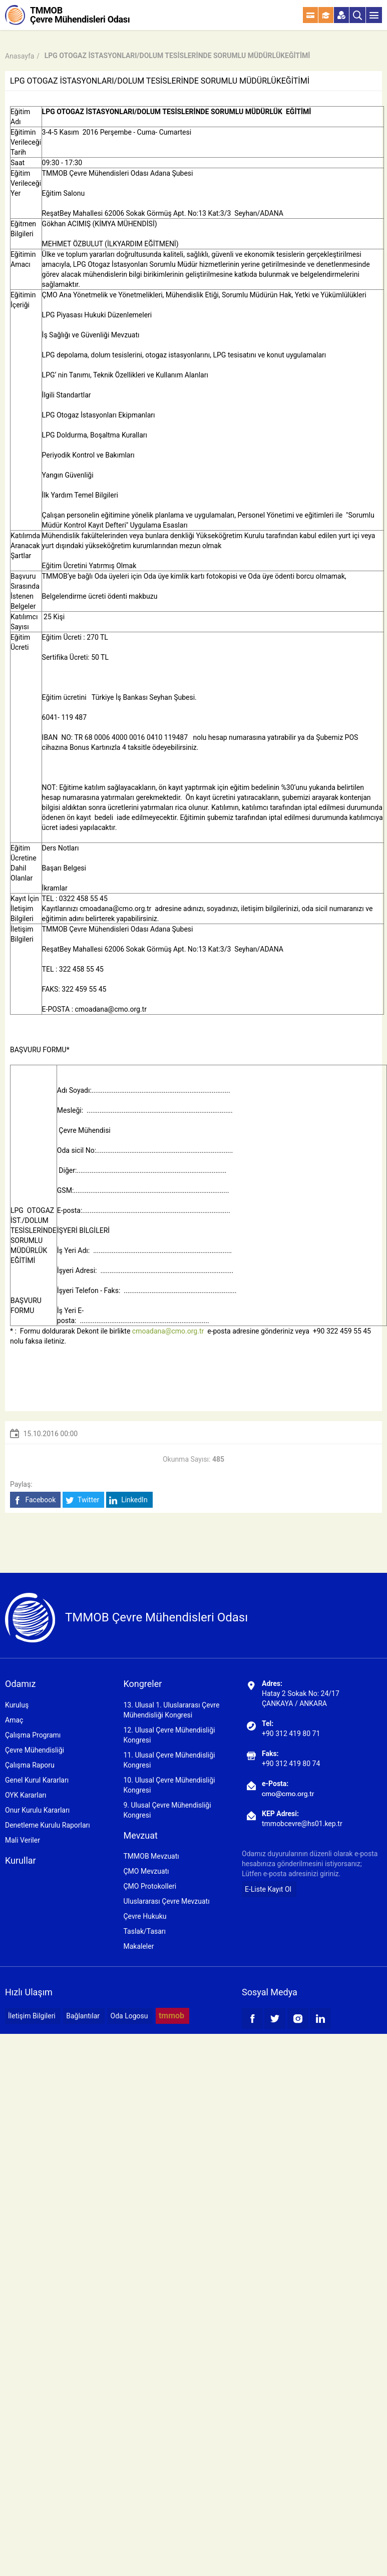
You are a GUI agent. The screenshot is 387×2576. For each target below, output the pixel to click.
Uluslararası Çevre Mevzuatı (166, 1901)
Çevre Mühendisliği (34, 1750)
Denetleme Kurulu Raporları (47, 1825)
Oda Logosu (129, 2016)
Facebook (34, 1500)
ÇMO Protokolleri (149, 1886)
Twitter (82, 1500)
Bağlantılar (83, 2016)
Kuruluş (17, 1705)
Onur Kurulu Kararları (37, 1810)
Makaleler (138, 1946)
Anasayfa (19, 56)
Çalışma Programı (33, 1735)
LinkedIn (128, 1500)
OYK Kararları (25, 1795)
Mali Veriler (22, 1840)
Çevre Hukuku (144, 1916)
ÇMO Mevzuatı (146, 1871)
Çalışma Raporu (30, 1765)
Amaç (14, 1720)
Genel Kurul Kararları (37, 1780)
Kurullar (20, 1860)
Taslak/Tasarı (144, 1931)
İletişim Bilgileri (32, 2016)
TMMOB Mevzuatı (151, 1856)
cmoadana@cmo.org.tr (111, 1009)
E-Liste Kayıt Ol (268, 1889)
